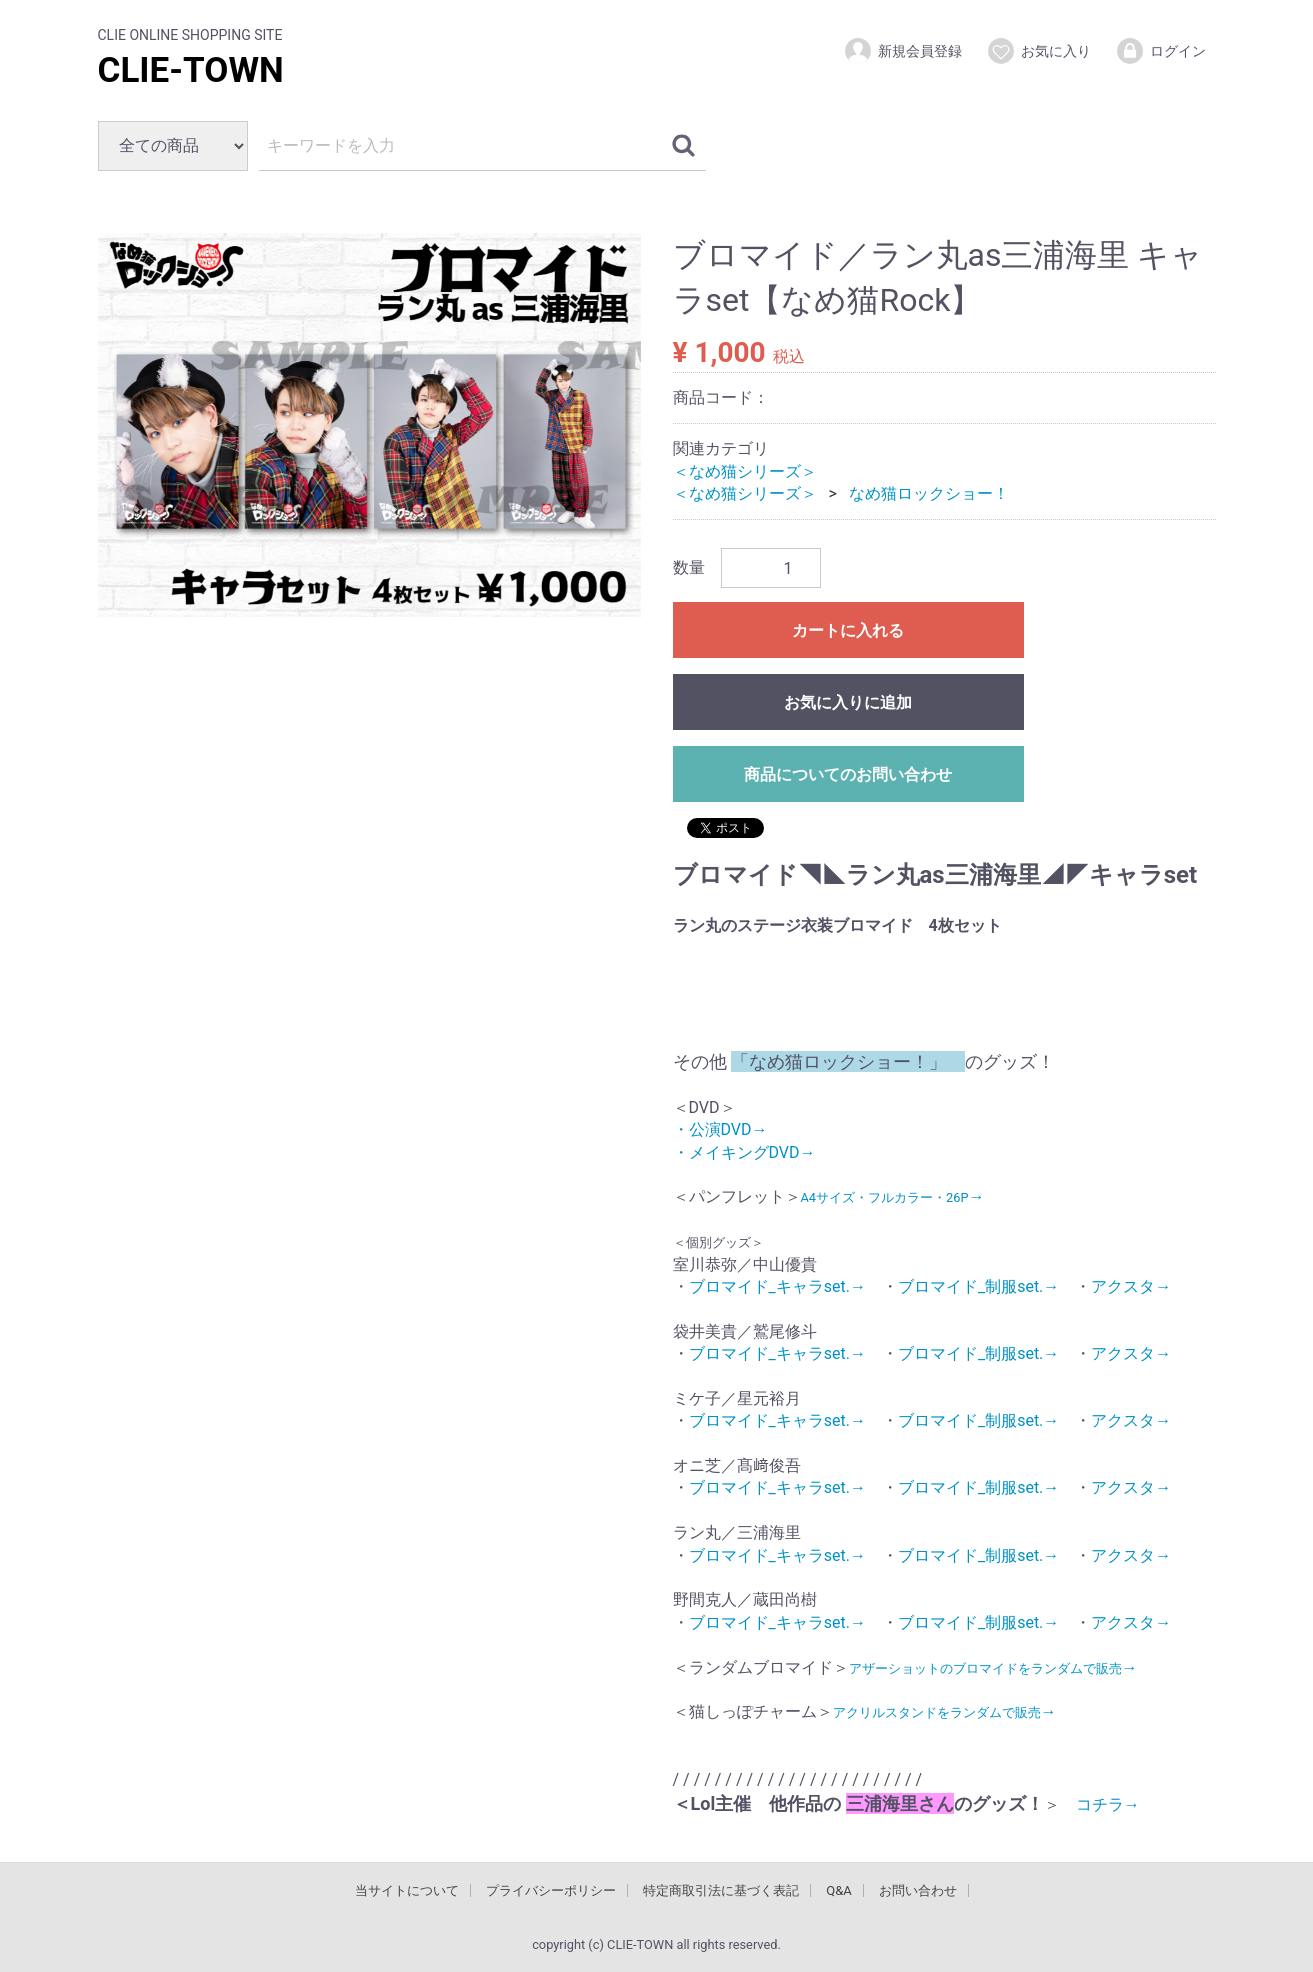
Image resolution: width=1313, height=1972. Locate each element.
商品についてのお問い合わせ (848, 774)
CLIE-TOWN (191, 70)
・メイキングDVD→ (744, 1151)
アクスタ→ (1131, 1286)
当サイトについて (407, 1890)
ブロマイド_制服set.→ (978, 1286)
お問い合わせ (918, 1890)
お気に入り (1038, 51)
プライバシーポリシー (551, 1890)
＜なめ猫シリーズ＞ (745, 470)
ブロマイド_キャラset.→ (777, 1286)
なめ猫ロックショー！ (929, 493)
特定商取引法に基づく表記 (721, 1890)
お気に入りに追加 (848, 702)
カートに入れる (848, 630)
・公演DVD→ (720, 1129)
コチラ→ (1100, 1804)
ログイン (1160, 51)
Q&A (839, 1890)
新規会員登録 (902, 51)
